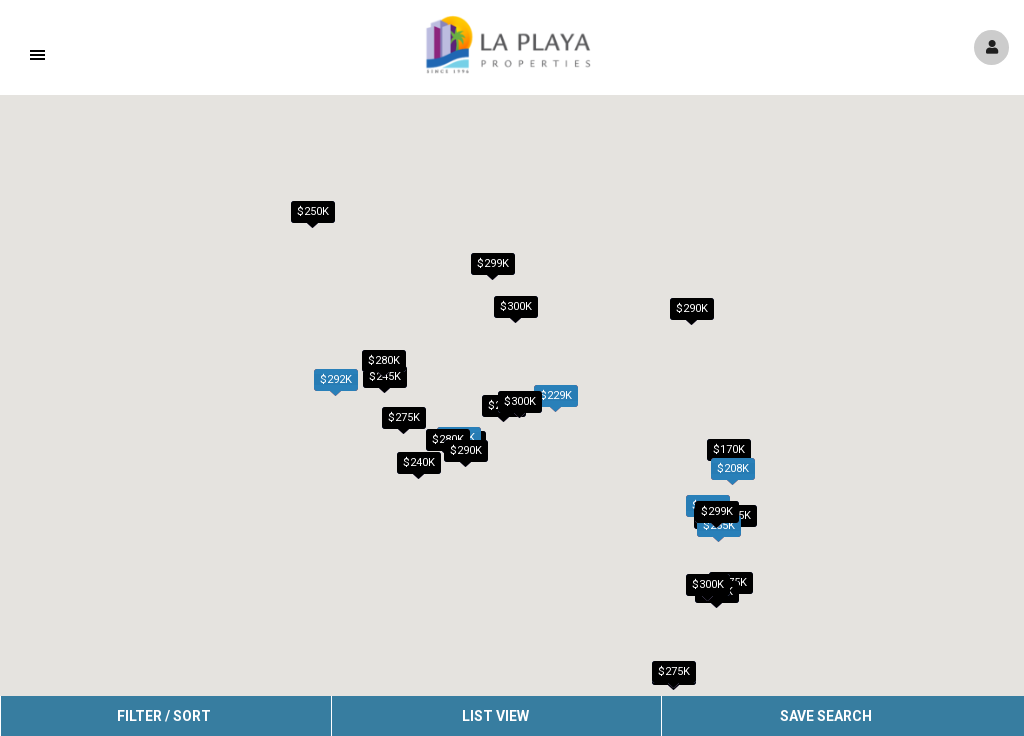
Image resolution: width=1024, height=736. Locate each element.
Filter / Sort (164, 716)
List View (495, 716)
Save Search (826, 716)
